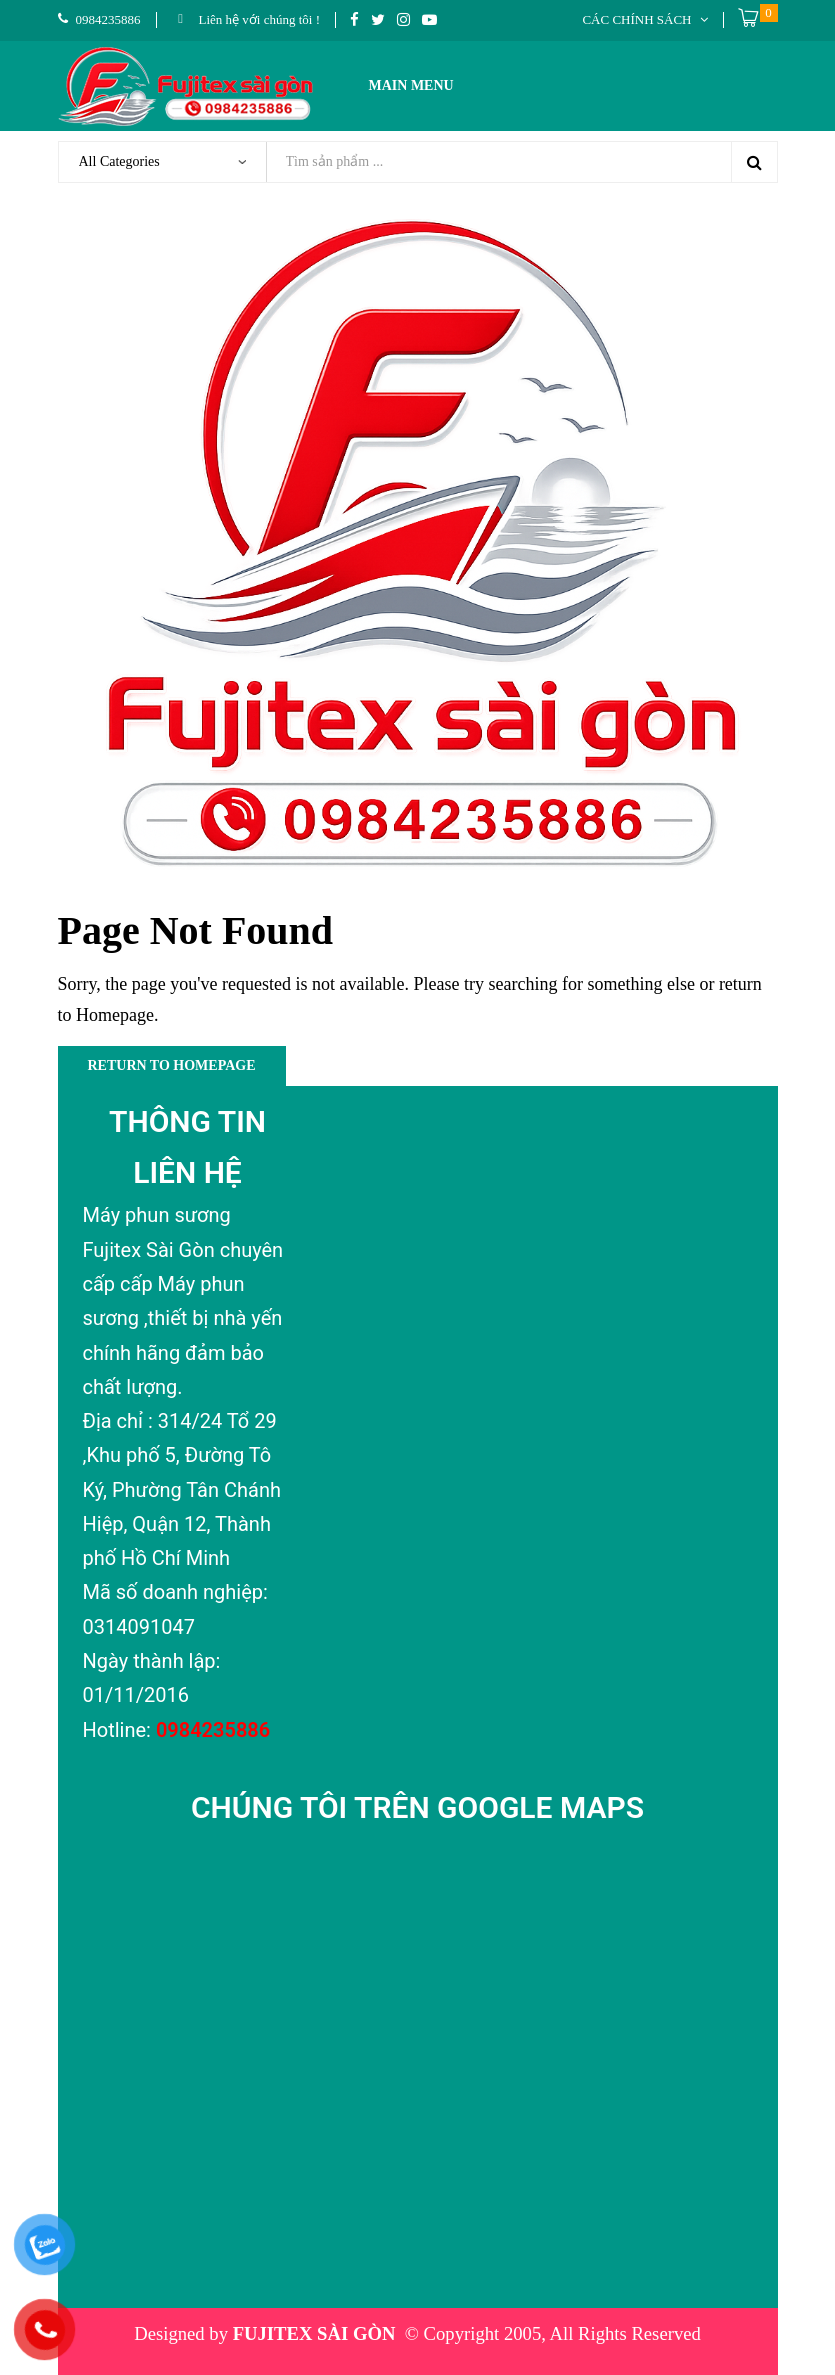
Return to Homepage (172, 1065)
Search (754, 162)
